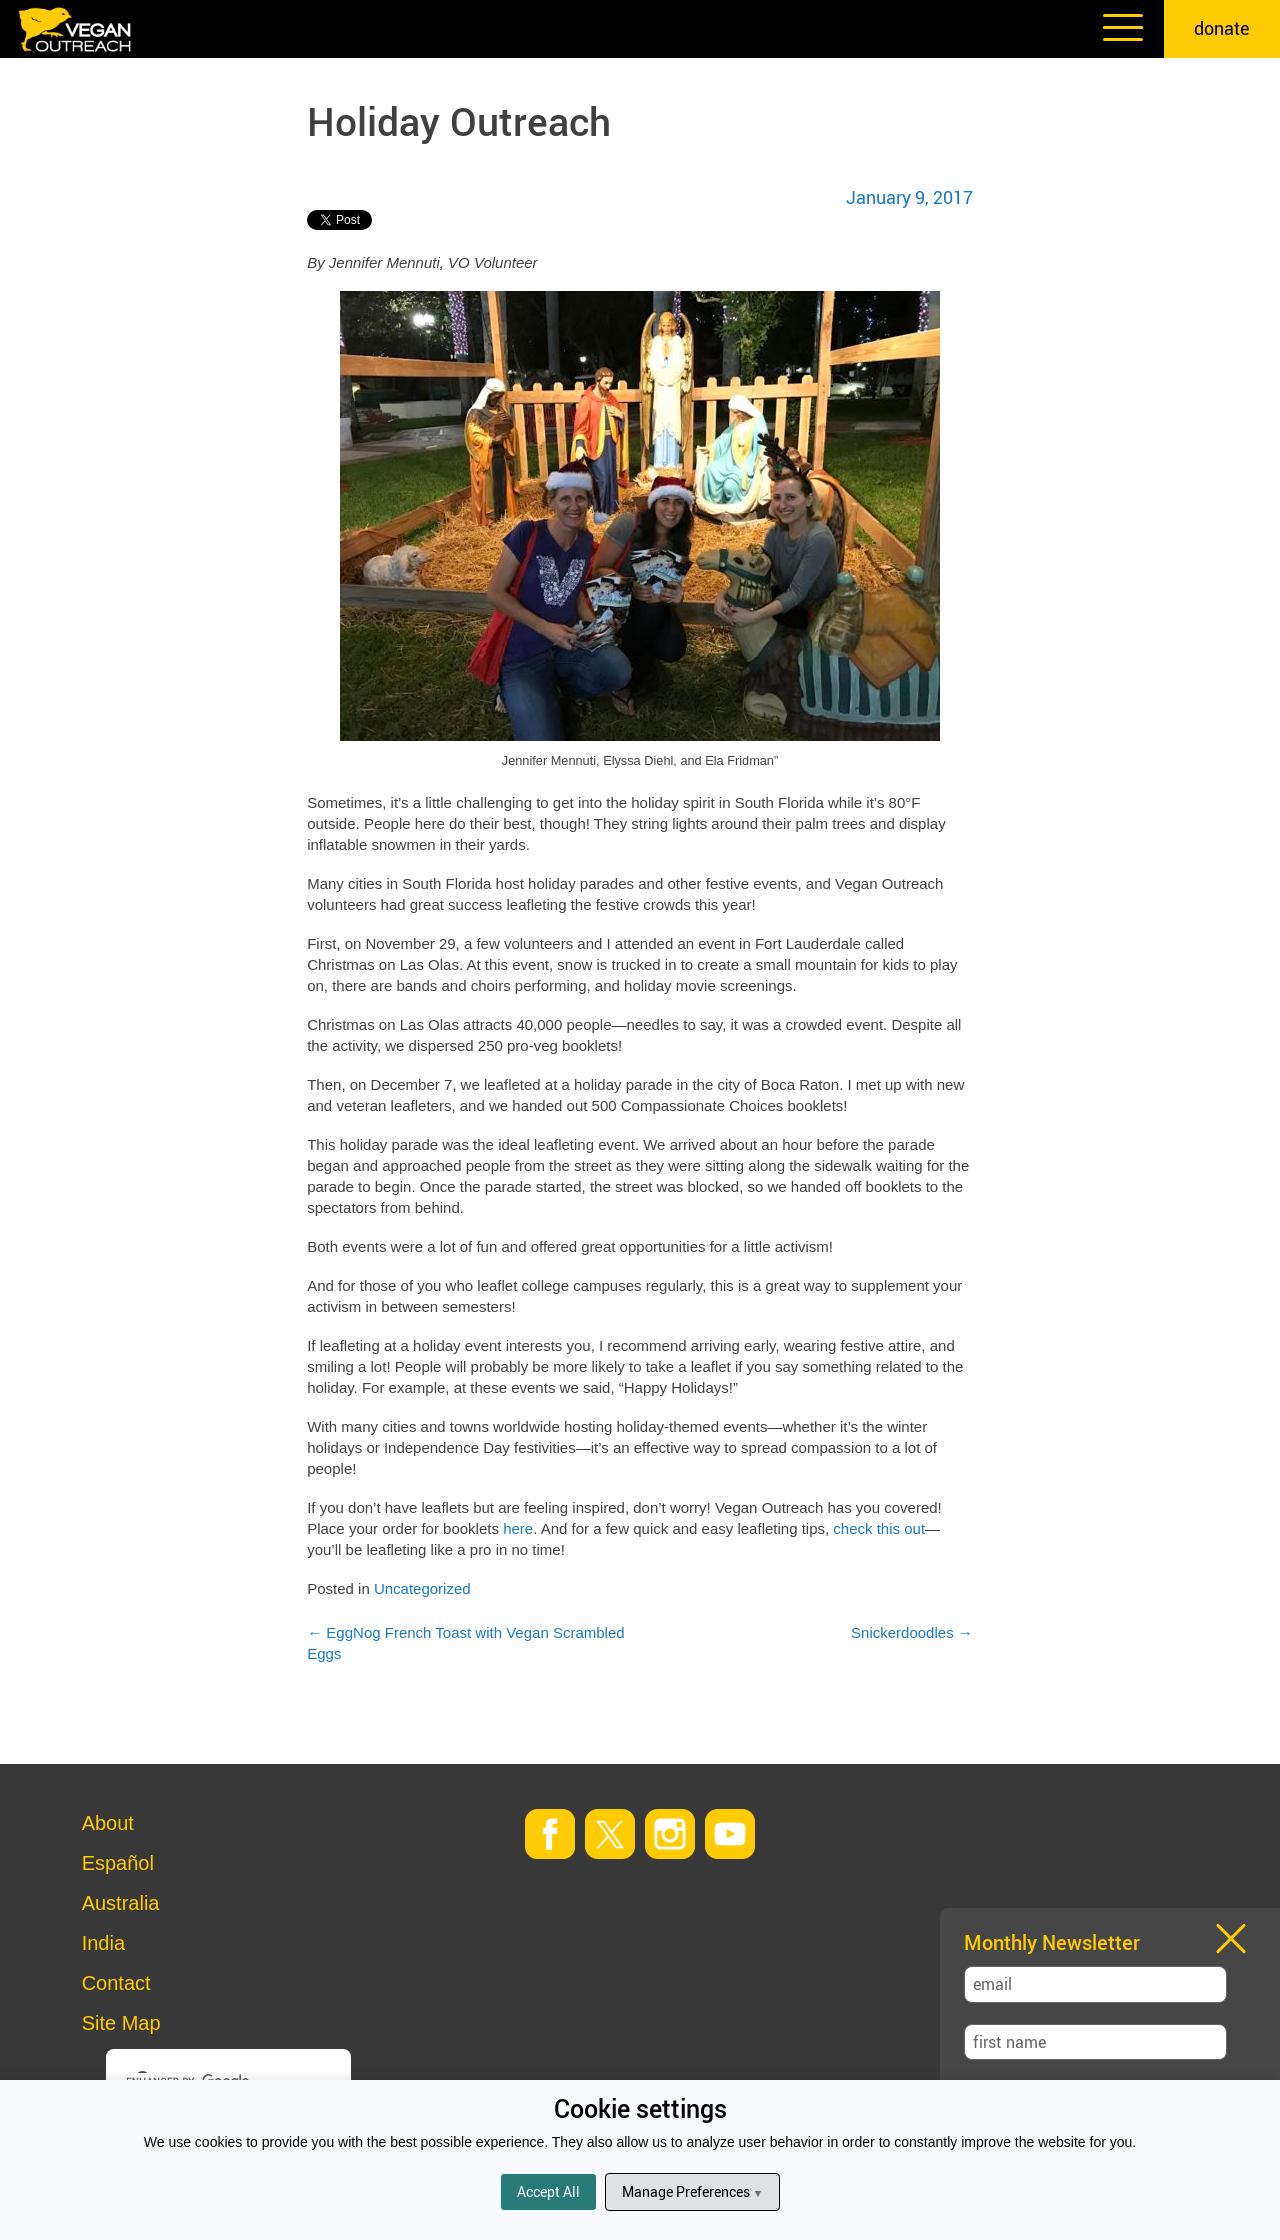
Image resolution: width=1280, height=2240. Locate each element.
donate (1222, 28)
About (108, 1823)
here (518, 1528)
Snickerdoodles (912, 1632)
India (103, 1943)
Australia (121, 1903)
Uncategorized (422, 1588)
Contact (116, 1983)
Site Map (121, 2023)
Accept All (548, 2191)
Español (118, 1863)
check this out (879, 1528)
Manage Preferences (692, 2191)
